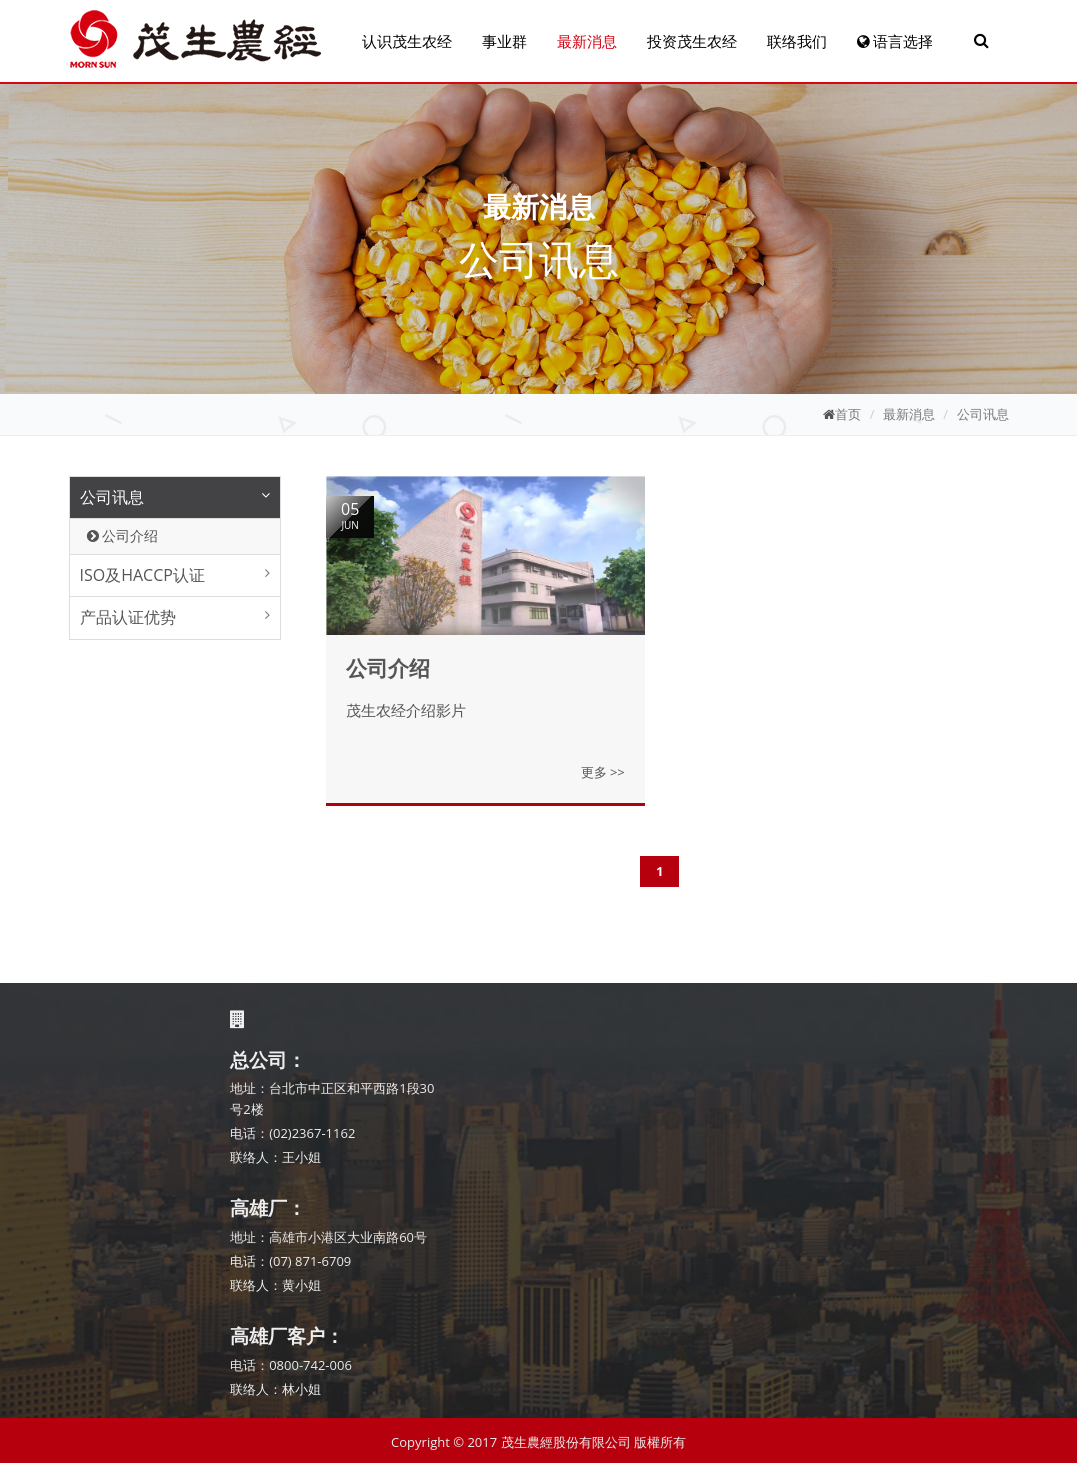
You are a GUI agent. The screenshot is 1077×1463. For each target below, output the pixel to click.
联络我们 (797, 41)
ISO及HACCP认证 (142, 575)
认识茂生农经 (407, 41)
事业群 (504, 41)
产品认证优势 (128, 617)
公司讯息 (983, 414)
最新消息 (587, 41)
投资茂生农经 (692, 41)
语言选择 (895, 41)
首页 (848, 414)
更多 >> (603, 772)
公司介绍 (123, 535)
